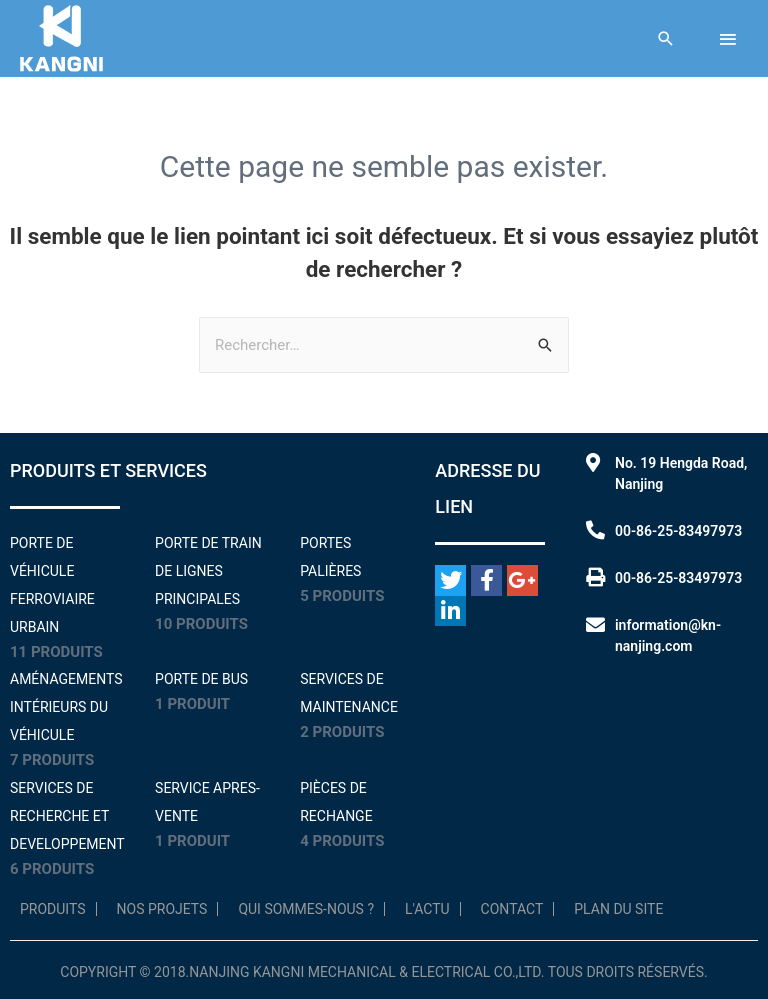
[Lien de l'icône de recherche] (666, 38)
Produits (53, 909)
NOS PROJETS (162, 909)
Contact (512, 909)
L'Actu (427, 909)
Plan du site (618, 909)
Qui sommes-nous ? (306, 909)
